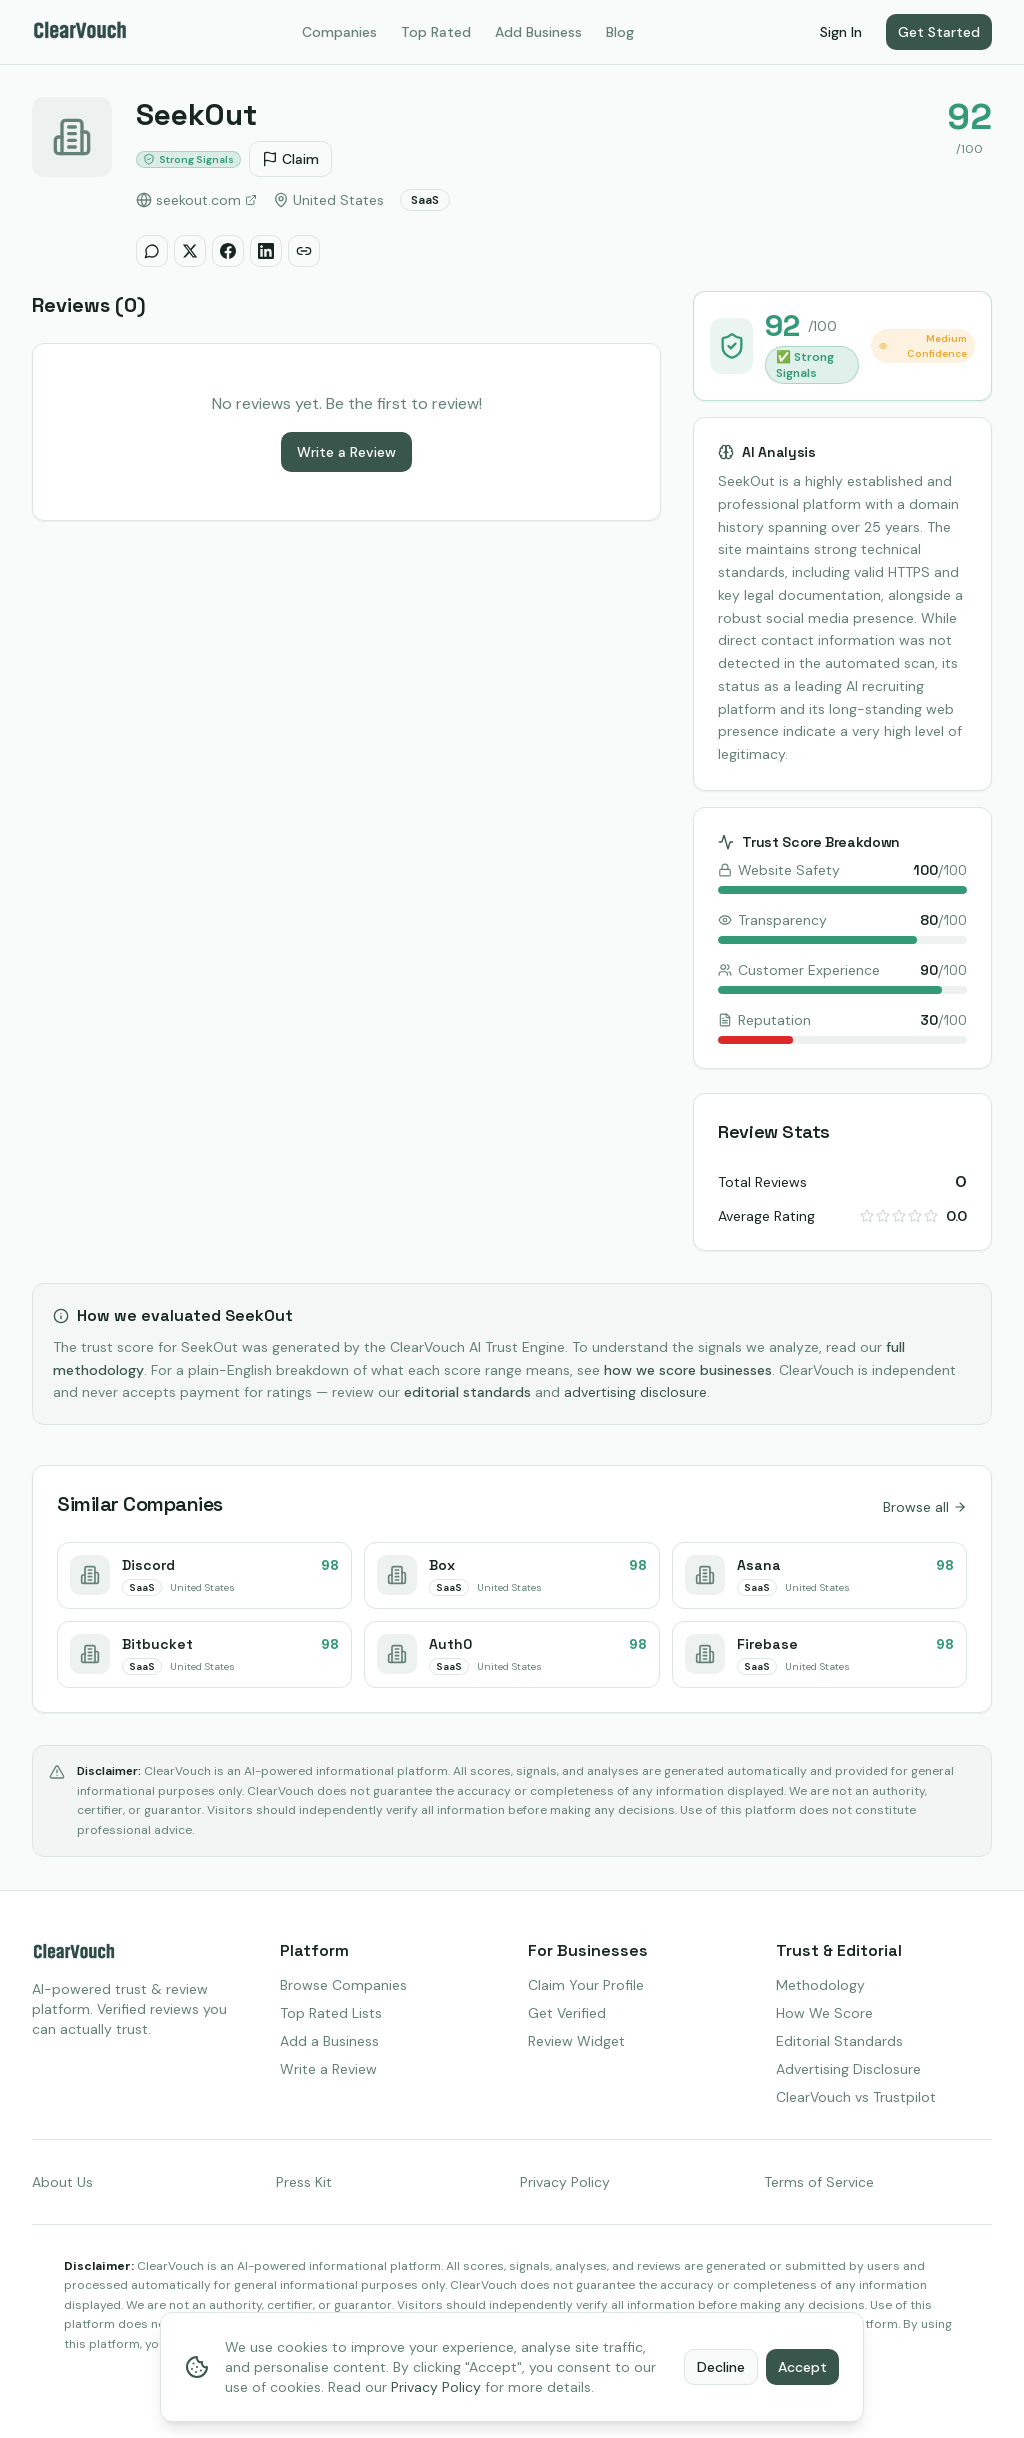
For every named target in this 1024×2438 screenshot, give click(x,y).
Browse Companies (343, 1985)
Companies (339, 32)
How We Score (824, 2013)
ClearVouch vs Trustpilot (856, 2097)
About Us (62, 2182)
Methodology (820, 1985)
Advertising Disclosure (848, 2069)
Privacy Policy (565, 2182)
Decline (721, 2367)
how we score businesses (688, 1370)
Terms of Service (819, 2182)
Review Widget (576, 2041)
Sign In (841, 32)
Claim (290, 159)
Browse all (925, 1507)
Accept (802, 2367)
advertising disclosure (635, 1392)
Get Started (939, 32)
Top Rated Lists (331, 2013)
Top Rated (436, 32)
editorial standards (467, 1392)
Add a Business (329, 2041)
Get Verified (567, 2013)
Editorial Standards (839, 2041)
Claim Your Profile (586, 1985)
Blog (620, 32)
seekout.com (196, 200)
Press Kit (304, 2182)
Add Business (538, 32)
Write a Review (346, 452)
